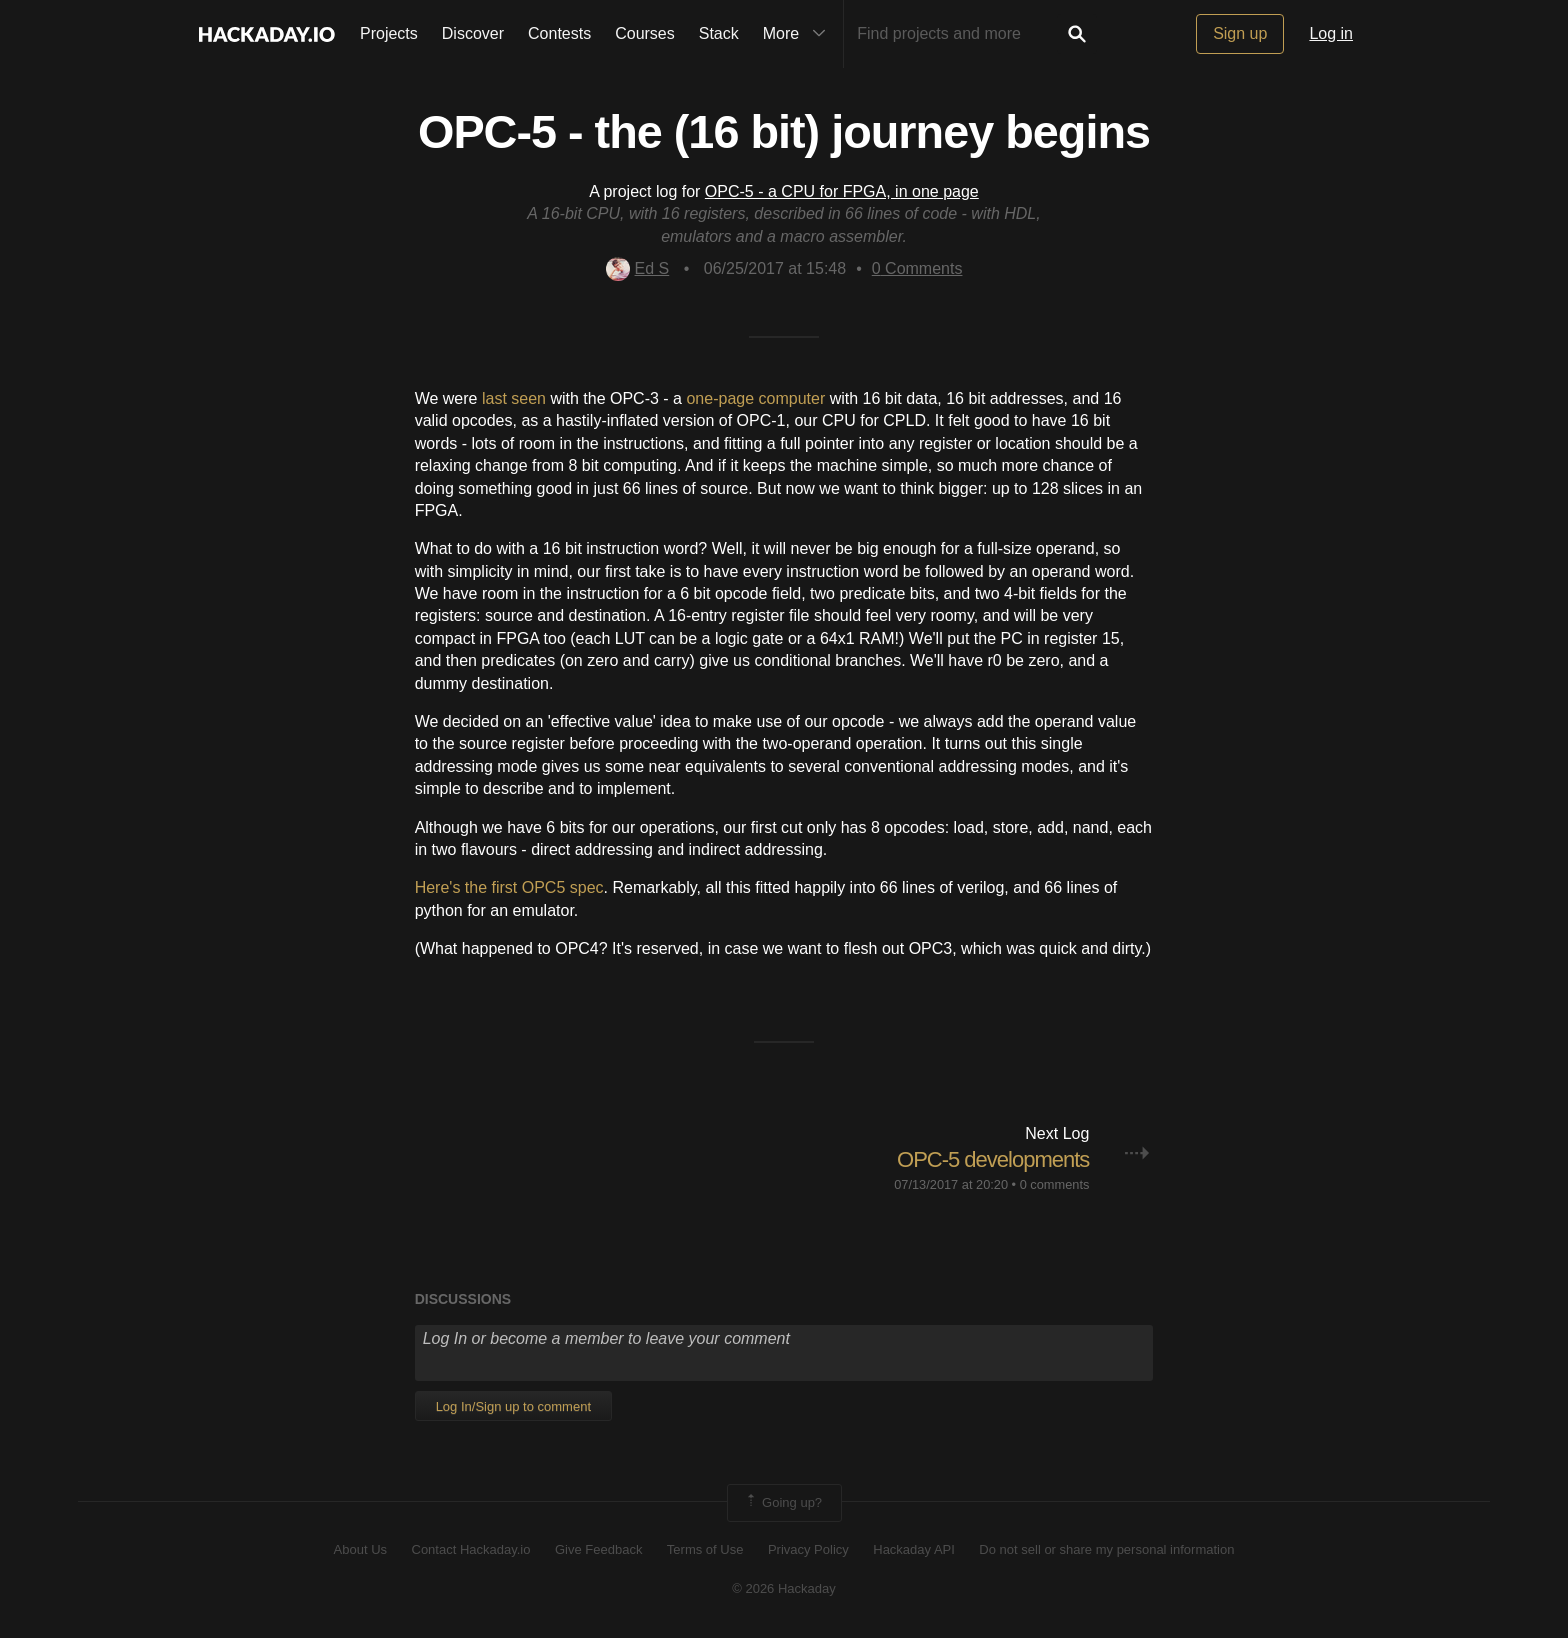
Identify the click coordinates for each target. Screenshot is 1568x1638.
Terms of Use (705, 1549)
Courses (645, 33)
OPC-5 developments (993, 1159)
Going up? (783, 1503)
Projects (389, 33)
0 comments (1055, 1184)
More (799, 34)
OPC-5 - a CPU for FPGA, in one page (842, 191)
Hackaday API (914, 1549)
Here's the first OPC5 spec (509, 887)
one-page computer (755, 398)
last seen (514, 398)
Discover (473, 33)
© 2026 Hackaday (784, 1588)
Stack (719, 33)
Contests (559, 33)
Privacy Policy (808, 1549)
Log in (1331, 33)
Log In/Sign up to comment (513, 1406)
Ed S (638, 268)
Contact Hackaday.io (471, 1549)
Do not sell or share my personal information (1106, 1549)
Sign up (1240, 33)
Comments (917, 268)
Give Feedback (598, 1549)
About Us (360, 1549)
